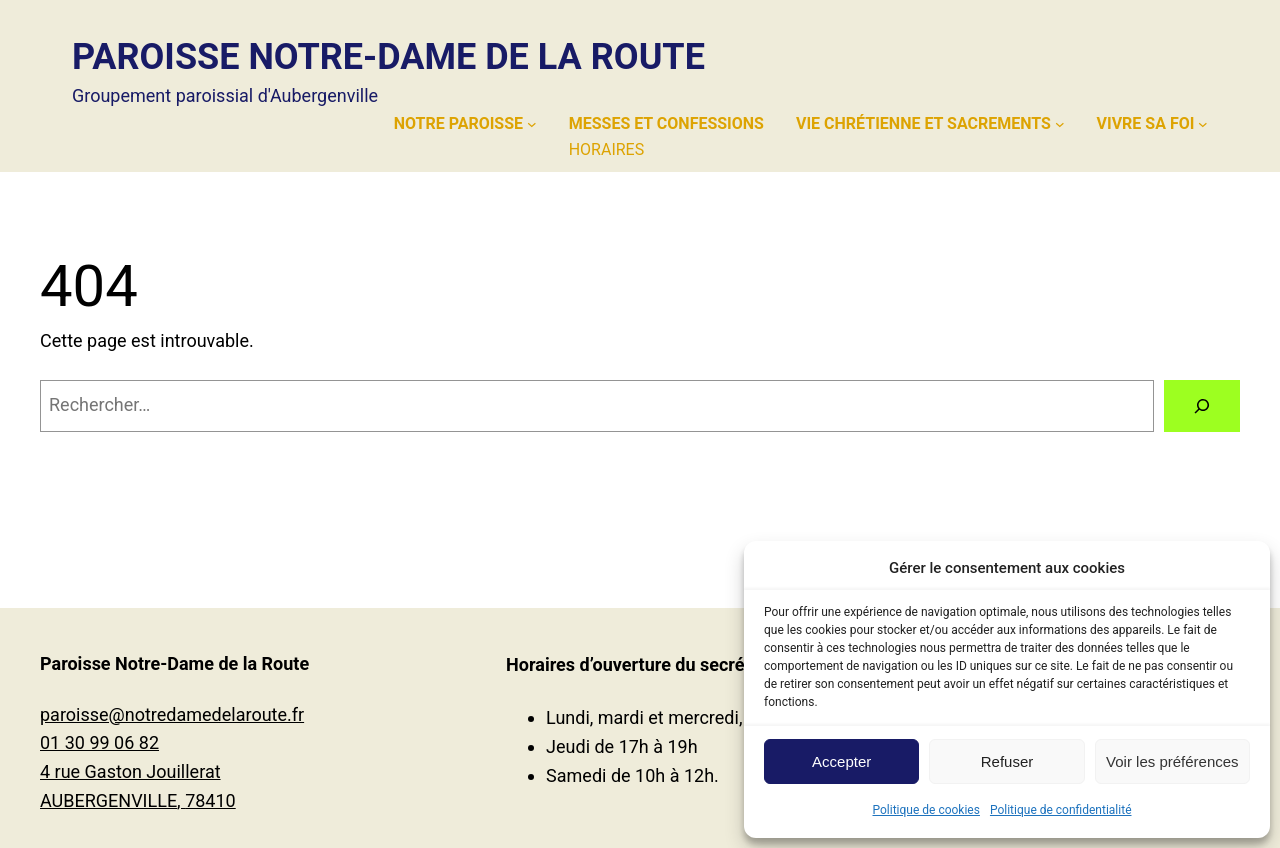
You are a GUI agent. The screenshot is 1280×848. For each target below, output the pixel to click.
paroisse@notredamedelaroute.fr (172, 714)
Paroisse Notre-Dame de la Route (388, 57)
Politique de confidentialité (1061, 810)
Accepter (841, 761)
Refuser (1007, 761)
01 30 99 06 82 (99, 742)
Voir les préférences (1172, 761)
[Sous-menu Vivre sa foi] (1203, 124)
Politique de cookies (926, 810)
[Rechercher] (1202, 406)
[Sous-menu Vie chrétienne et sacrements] (1060, 124)
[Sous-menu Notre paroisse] (532, 124)
